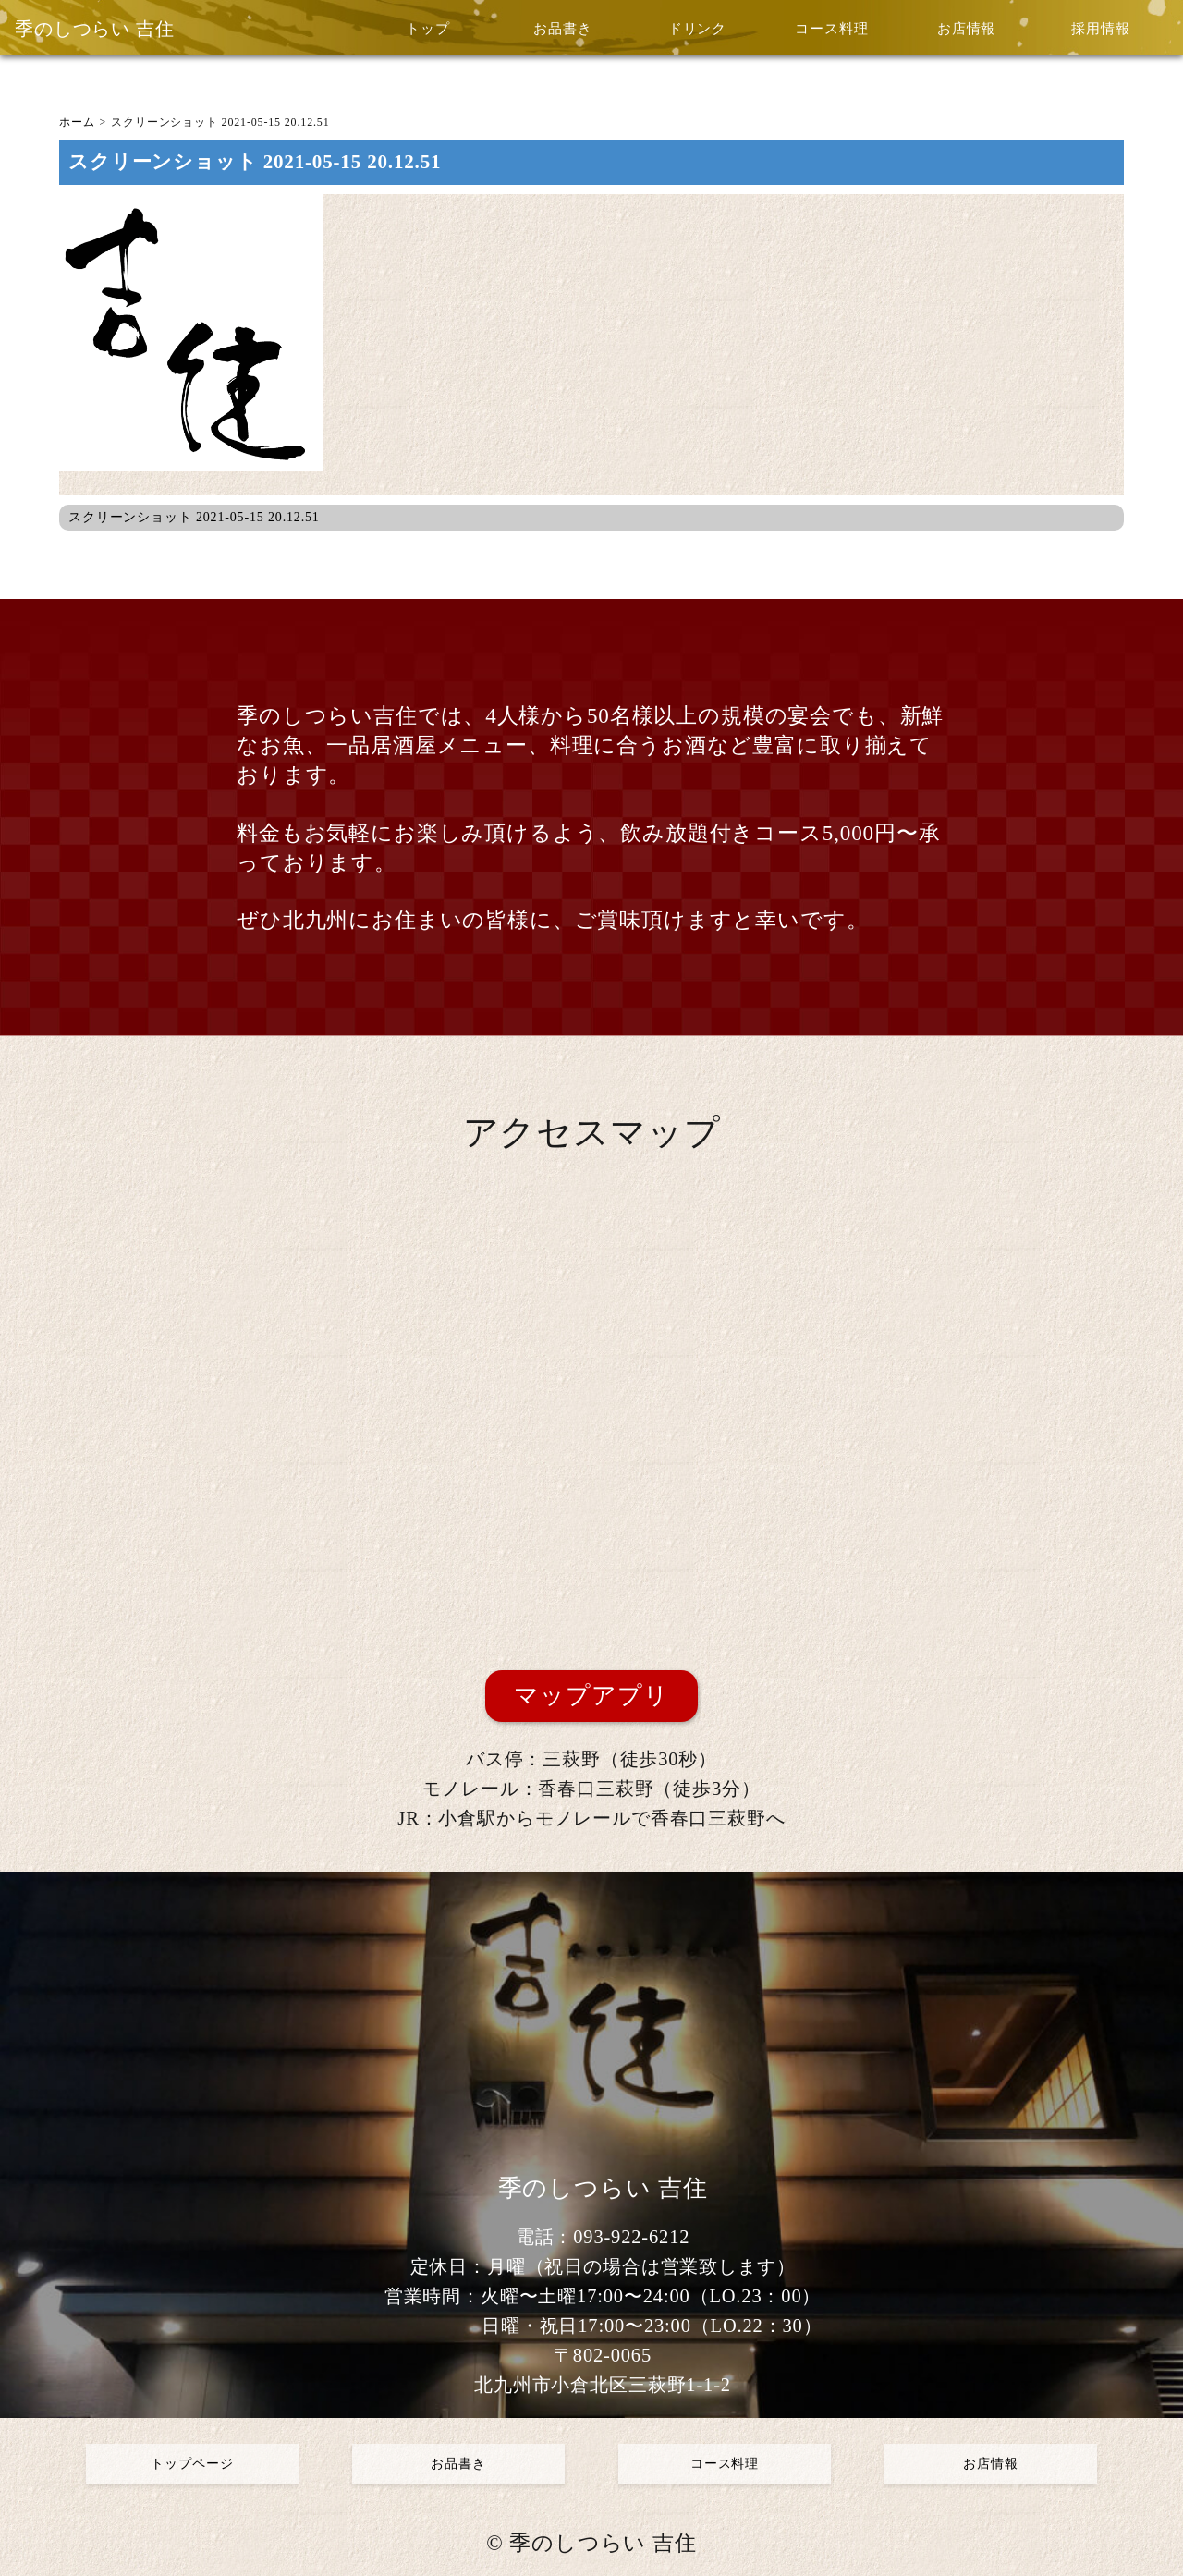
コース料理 (831, 28)
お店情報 (966, 28)
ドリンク (697, 28)
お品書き (562, 28)
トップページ (192, 2464)
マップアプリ (591, 1695)
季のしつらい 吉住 (95, 28)
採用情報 (1100, 28)
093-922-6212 (631, 2237)
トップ (428, 28)
